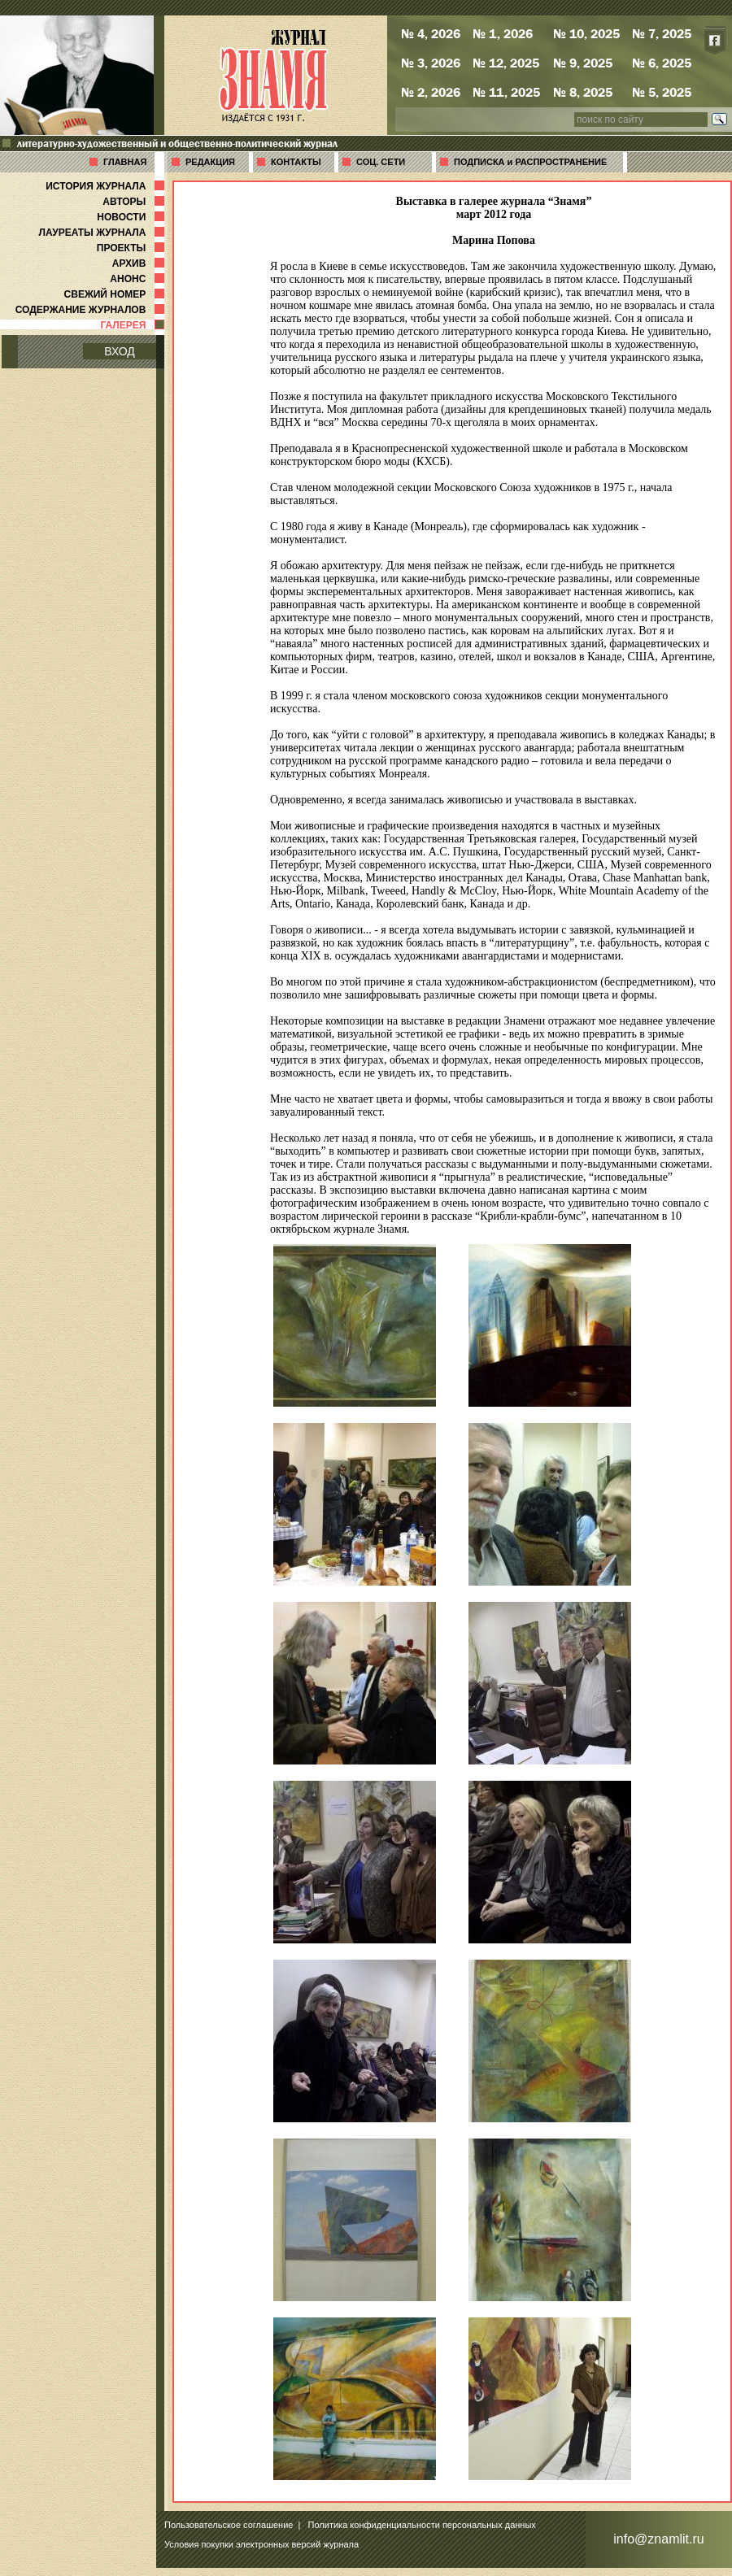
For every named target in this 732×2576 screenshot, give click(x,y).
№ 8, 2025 (582, 92)
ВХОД (119, 351)
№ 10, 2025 (586, 33)
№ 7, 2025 (661, 33)
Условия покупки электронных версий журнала (261, 2544)
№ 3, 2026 (430, 62)
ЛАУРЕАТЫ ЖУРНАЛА (103, 232)
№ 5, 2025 (661, 92)
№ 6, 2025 (661, 62)
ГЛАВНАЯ (124, 162)
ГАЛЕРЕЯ (134, 325)
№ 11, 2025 (506, 92)
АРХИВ (140, 263)
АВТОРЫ (135, 201)
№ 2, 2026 (430, 92)
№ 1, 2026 (503, 33)
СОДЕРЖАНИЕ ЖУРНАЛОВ (91, 309)
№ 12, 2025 (506, 62)
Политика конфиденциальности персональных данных (422, 2525)
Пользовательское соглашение (228, 2525)
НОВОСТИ (132, 217)
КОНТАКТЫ (296, 162)
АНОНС (139, 279)
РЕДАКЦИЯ (210, 162)
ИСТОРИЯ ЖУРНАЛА (107, 186)
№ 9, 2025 (582, 62)
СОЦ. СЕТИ (380, 162)
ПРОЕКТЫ (132, 248)
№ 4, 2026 (430, 33)
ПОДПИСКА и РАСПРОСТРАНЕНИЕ (530, 162)
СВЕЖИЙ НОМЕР (116, 294)
